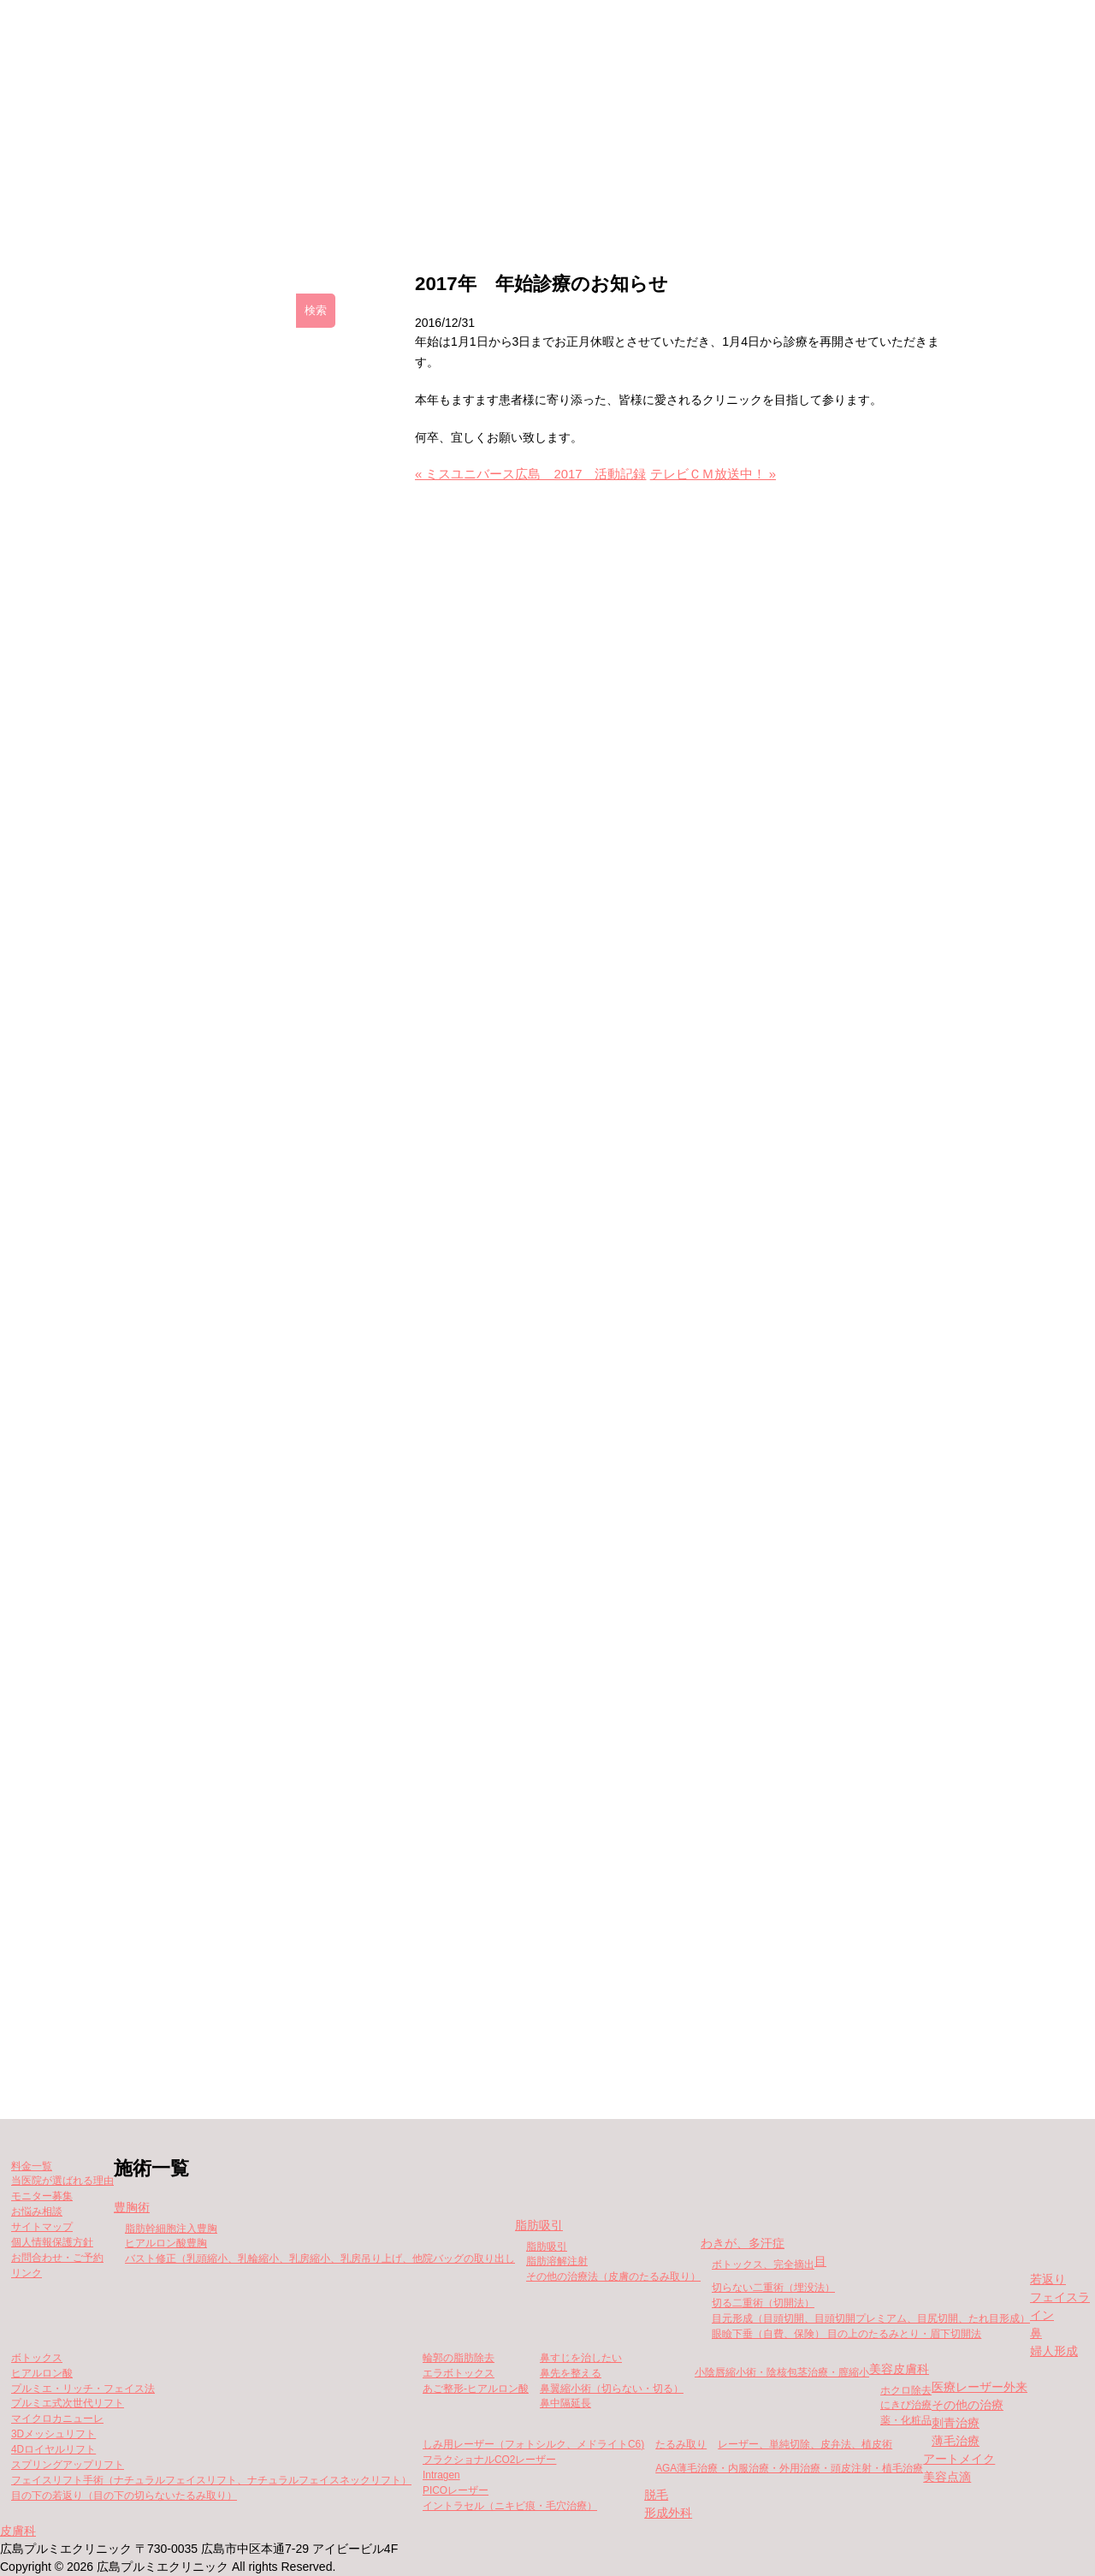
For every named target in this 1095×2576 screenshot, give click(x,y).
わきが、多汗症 (742, 2243)
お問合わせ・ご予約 (57, 2258)
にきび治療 (906, 2405)
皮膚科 (18, 2530)
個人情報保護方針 (52, 2242)
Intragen (441, 2475)
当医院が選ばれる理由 (62, 2181)
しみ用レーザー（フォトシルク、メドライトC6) (533, 2444)
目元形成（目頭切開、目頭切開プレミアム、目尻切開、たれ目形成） (871, 2318)
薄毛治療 (956, 2441)
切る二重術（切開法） (763, 2303)
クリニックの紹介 (256, 197)
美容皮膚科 (899, 2369)
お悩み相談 (36, 2211)
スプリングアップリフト (67, 2465)
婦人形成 (1054, 2351)
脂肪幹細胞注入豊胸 (171, 2229)
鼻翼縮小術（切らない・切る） (612, 2389)
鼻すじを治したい (581, 2358)
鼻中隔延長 (565, 2403)
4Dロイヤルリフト (53, 2449)
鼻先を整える (570, 2373)
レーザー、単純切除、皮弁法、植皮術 (805, 2444)
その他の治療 (967, 2405)
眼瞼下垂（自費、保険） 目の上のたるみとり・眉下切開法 (846, 2334)
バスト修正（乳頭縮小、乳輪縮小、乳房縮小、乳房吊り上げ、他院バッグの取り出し (320, 2258)
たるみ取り (681, 2444)
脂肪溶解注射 (557, 2261)
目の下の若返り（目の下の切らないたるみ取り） (124, 2496)
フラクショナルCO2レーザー (489, 2460)
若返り (1048, 2279)
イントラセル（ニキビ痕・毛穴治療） (510, 2506)
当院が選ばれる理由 (833, 197)
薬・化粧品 (906, 2420)
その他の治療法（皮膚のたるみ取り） (613, 2276)
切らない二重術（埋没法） (773, 2288)
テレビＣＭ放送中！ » (713, 474)
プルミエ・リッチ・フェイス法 (83, 2389)
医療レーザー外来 (979, 2387)
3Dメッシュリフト (53, 2434)
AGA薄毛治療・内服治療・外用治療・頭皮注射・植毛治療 (789, 2468)
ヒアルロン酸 (42, 2373)
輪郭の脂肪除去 (458, 2358)
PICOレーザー (455, 2490)
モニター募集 (667, 197)
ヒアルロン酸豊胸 (166, 2243)
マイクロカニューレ (57, 2419)
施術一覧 (403, 197)
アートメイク (959, 2459)
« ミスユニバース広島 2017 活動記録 (531, 474)
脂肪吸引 (539, 2225)
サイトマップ (42, 2227)
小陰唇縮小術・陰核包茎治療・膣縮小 (782, 2372)
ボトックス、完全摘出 (763, 2264)
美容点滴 (947, 2477)
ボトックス (36, 2358)
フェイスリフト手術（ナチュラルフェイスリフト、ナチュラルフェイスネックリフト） (211, 2480)
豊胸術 (132, 2207)
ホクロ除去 (906, 2390)
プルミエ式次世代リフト (67, 2403)
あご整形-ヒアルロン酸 (476, 2389)
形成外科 (668, 2513)
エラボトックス (458, 2373)
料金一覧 (528, 197)
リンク (26, 2273)
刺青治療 (956, 2423)
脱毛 (656, 2495)
